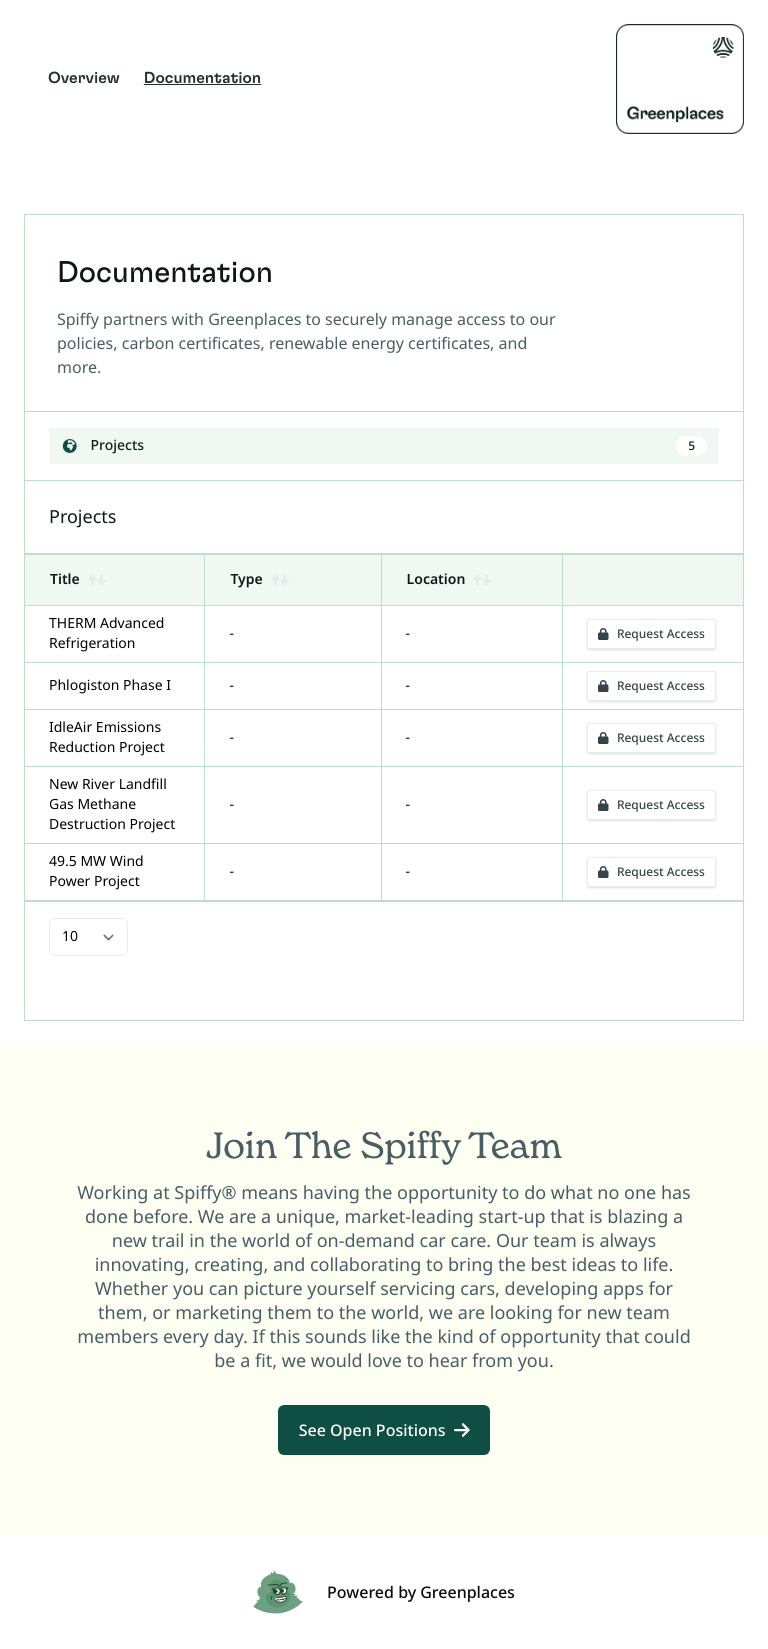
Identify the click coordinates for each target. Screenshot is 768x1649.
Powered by (421, 1592)
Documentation (202, 79)
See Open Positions (384, 1430)
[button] (92, 580)
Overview (84, 79)
